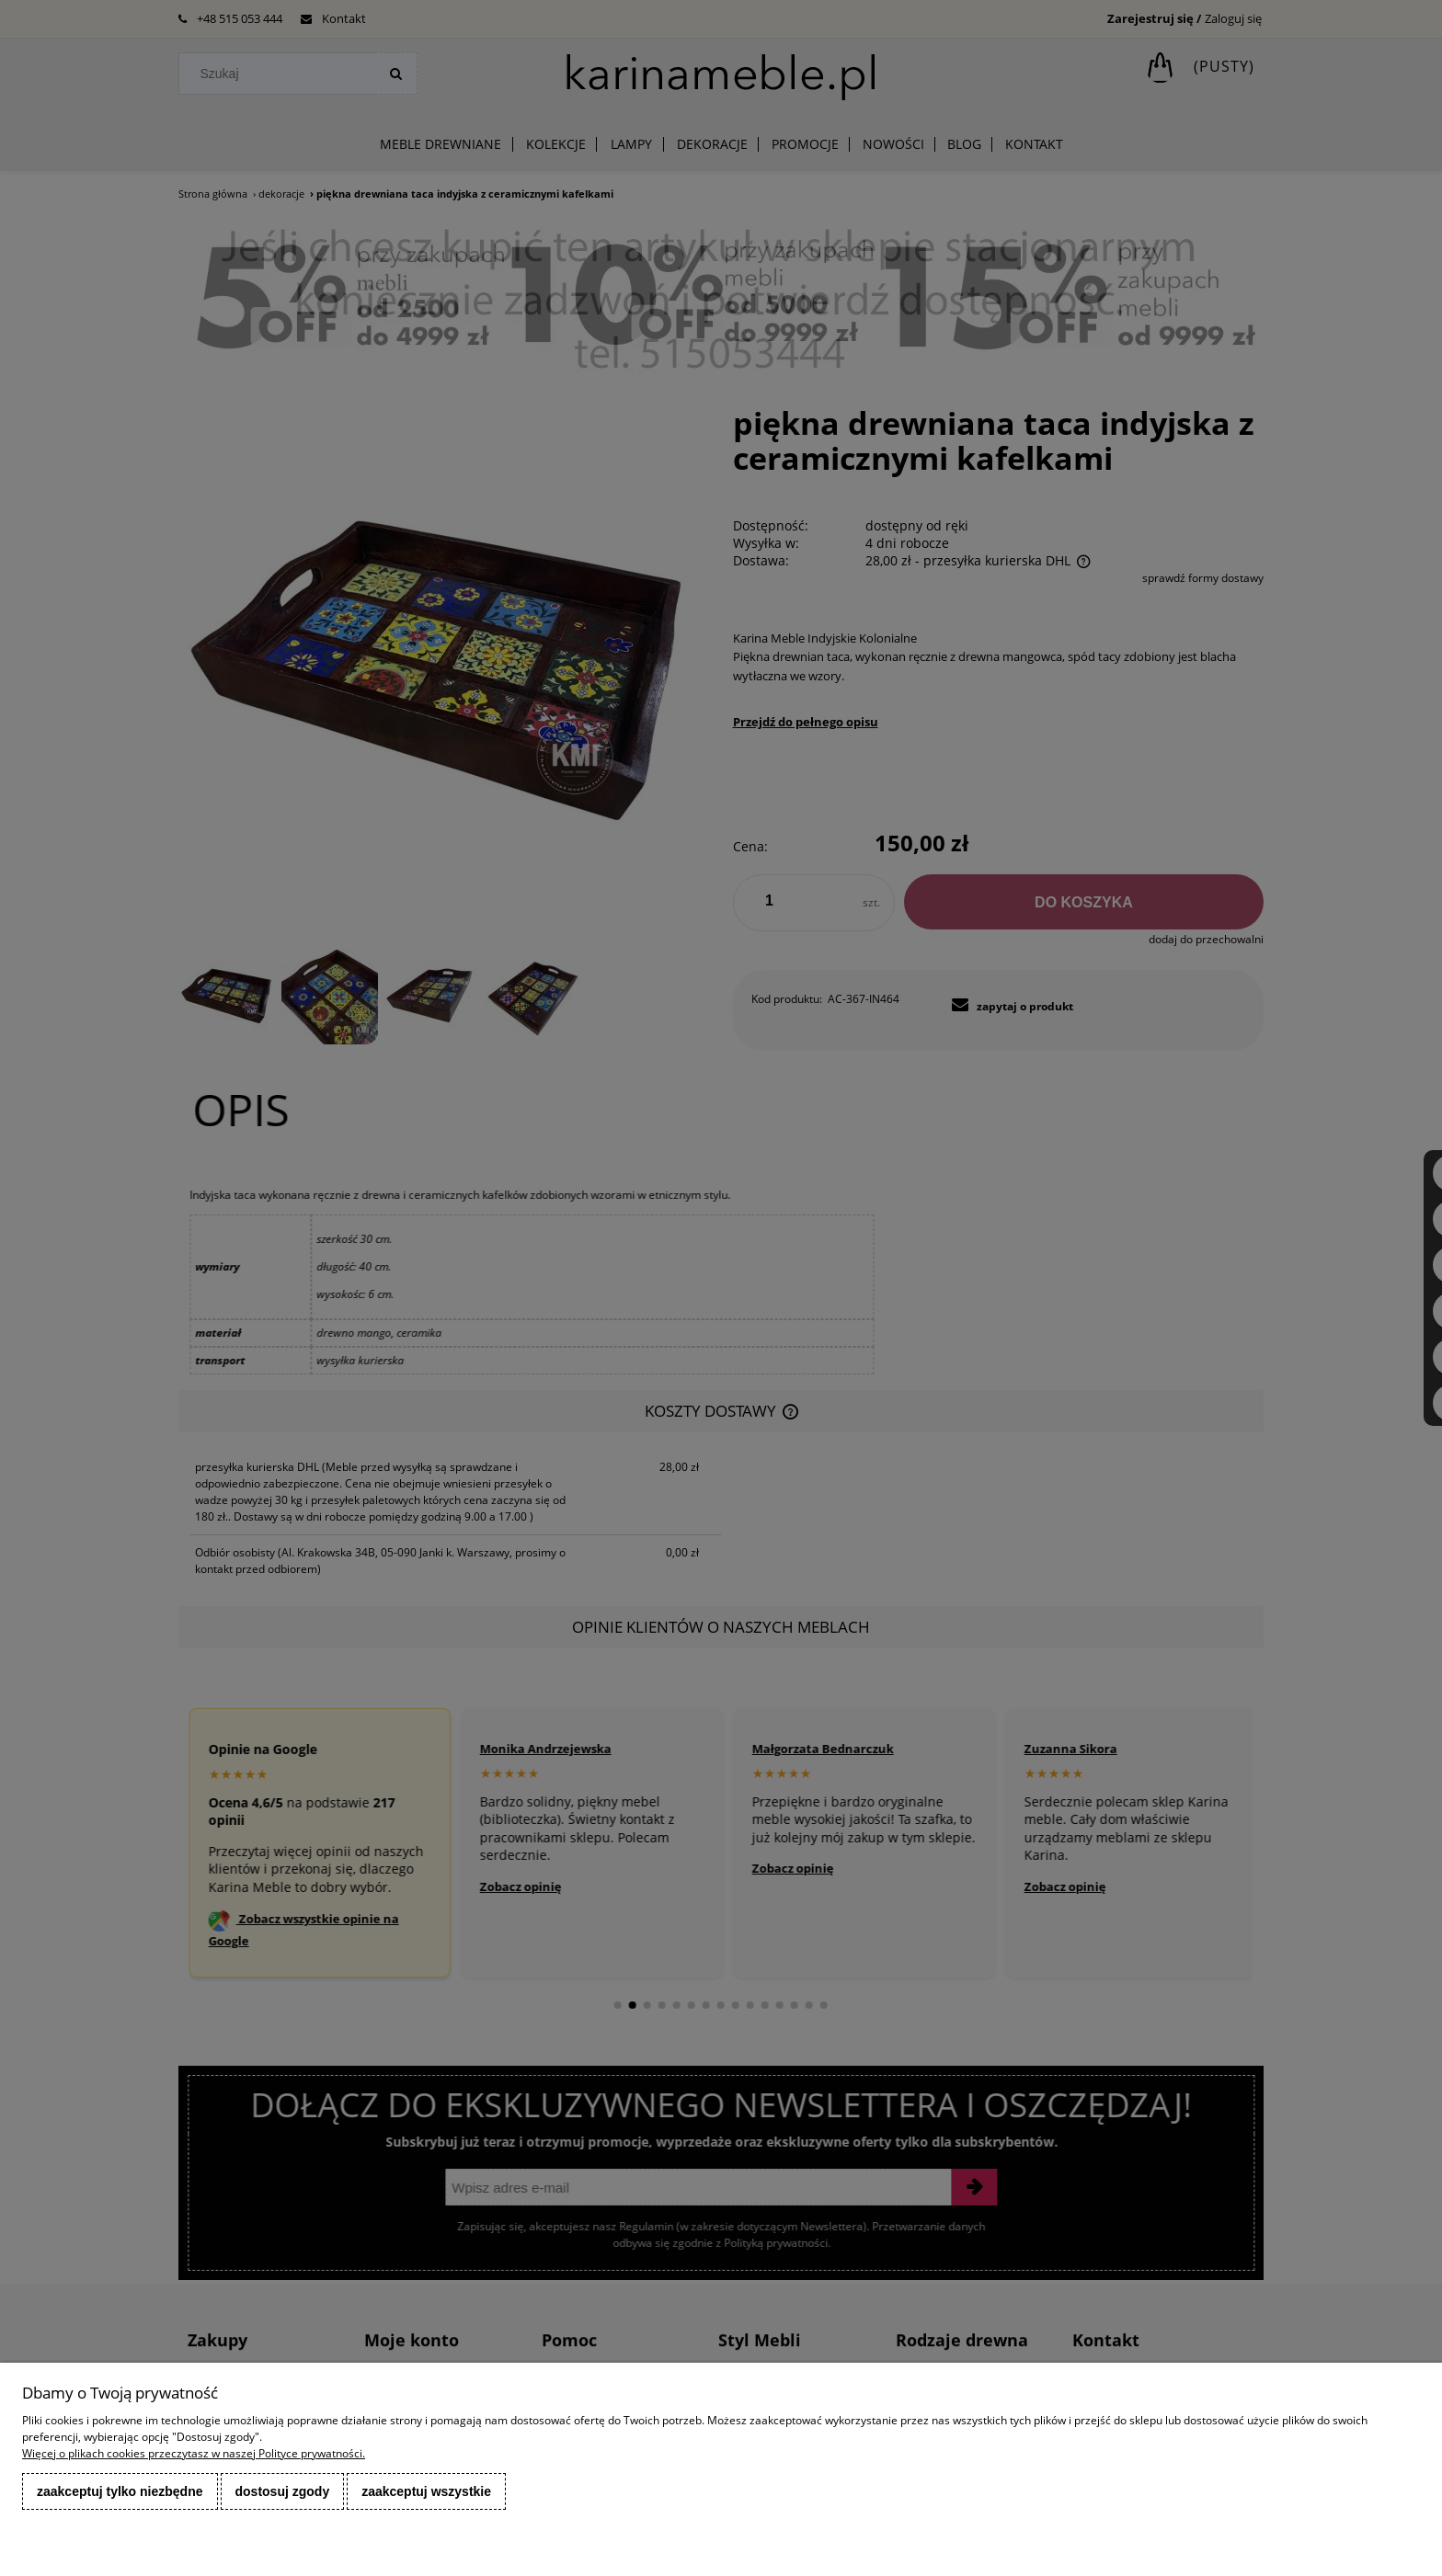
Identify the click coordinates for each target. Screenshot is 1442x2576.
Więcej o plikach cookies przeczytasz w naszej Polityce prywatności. (193, 2453)
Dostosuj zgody (282, 2491)
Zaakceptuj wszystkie (426, 2491)
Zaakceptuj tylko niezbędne (120, 2491)
